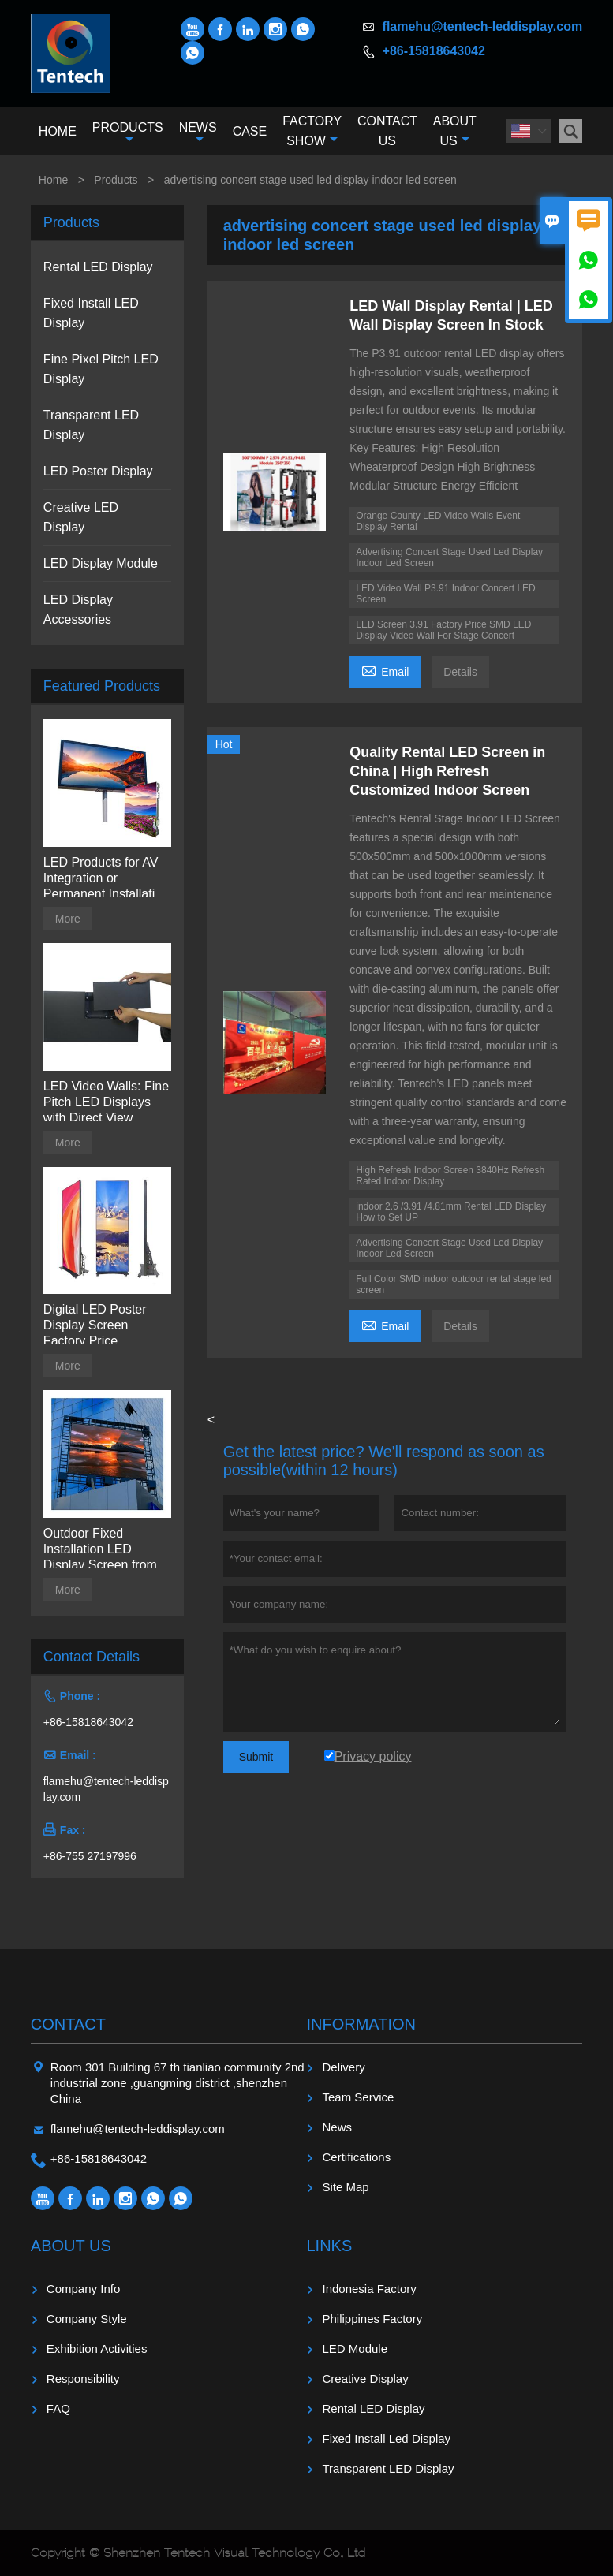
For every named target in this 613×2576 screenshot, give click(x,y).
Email (385, 670)
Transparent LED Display (388, 2468)
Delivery (343, 2067)
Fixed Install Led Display (386, 2438)
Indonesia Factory (369, 2288)
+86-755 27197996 (89, 1856)
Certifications (356, 2157)
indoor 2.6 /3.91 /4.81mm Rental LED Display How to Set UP (451, 1212)
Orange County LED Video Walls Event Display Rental (438, 521)
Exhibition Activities (97, 2348)
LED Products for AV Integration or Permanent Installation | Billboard (106, 879)
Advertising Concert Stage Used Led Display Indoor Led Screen (449, 557)
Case (250, 131)
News (198, 133)
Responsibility (83, 2378)
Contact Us (387, 130)
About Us (455, 130)
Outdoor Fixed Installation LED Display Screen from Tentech (100, 1550)
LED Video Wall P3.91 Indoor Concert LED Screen (445, 594)
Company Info (83, 2288)
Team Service (358, 2097)
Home (58, 131)
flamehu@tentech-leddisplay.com (483, 26)
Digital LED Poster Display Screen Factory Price (95, 1325)
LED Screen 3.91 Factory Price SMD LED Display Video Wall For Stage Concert (443, 630)
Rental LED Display (98, 267)
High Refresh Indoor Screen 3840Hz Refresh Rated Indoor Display (450, 1176)
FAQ (58, 2408)
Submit (256, 1756)
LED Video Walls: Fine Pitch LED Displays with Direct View (106, 1101)
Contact (68, 2024)
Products (127, 133)
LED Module (354, 2348)
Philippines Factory (372, 2318)
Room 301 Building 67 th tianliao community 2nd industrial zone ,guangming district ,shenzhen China (177, 2082)
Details (460, 671)
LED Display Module (100, 563)
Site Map (345, 2187)
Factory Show (312, 130)
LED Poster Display (98, 471)
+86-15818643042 (434, 51)
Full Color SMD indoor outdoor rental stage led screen (453, 1284)
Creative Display (365, 2378)
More (67, 918)
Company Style (87, 2318)
